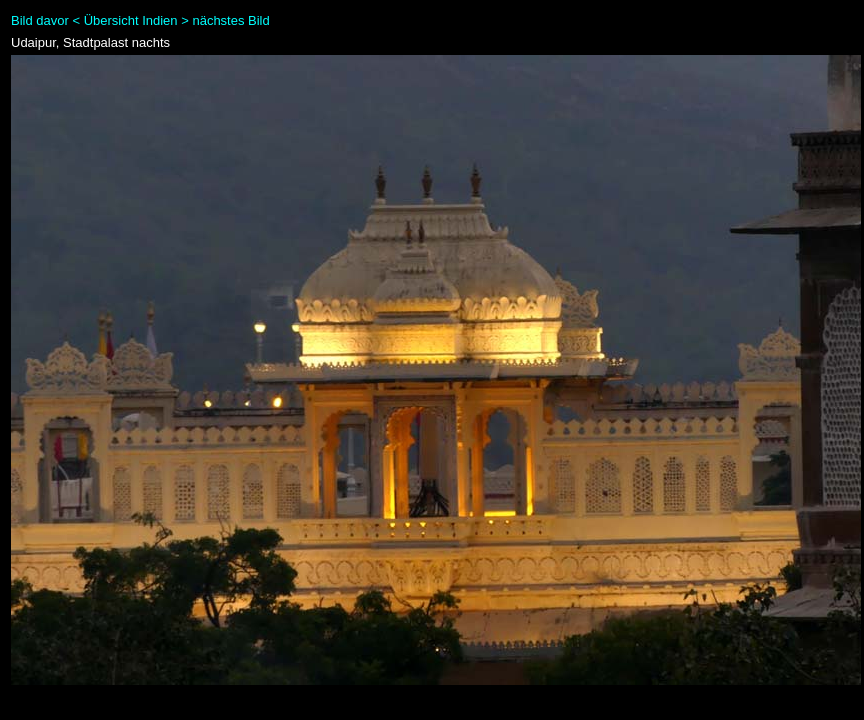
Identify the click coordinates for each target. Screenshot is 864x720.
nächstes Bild (230, 20)
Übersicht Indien (131, 20)
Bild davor (40, 20)
